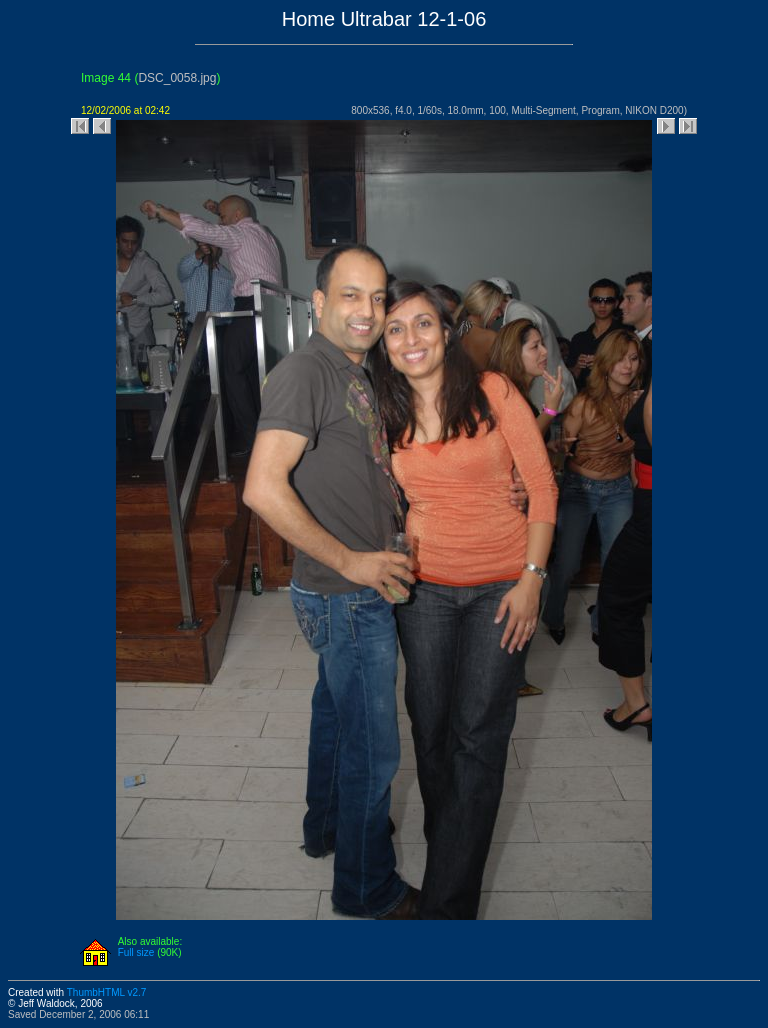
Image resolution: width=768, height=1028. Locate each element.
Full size (136, 952)
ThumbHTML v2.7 (107, 992)
